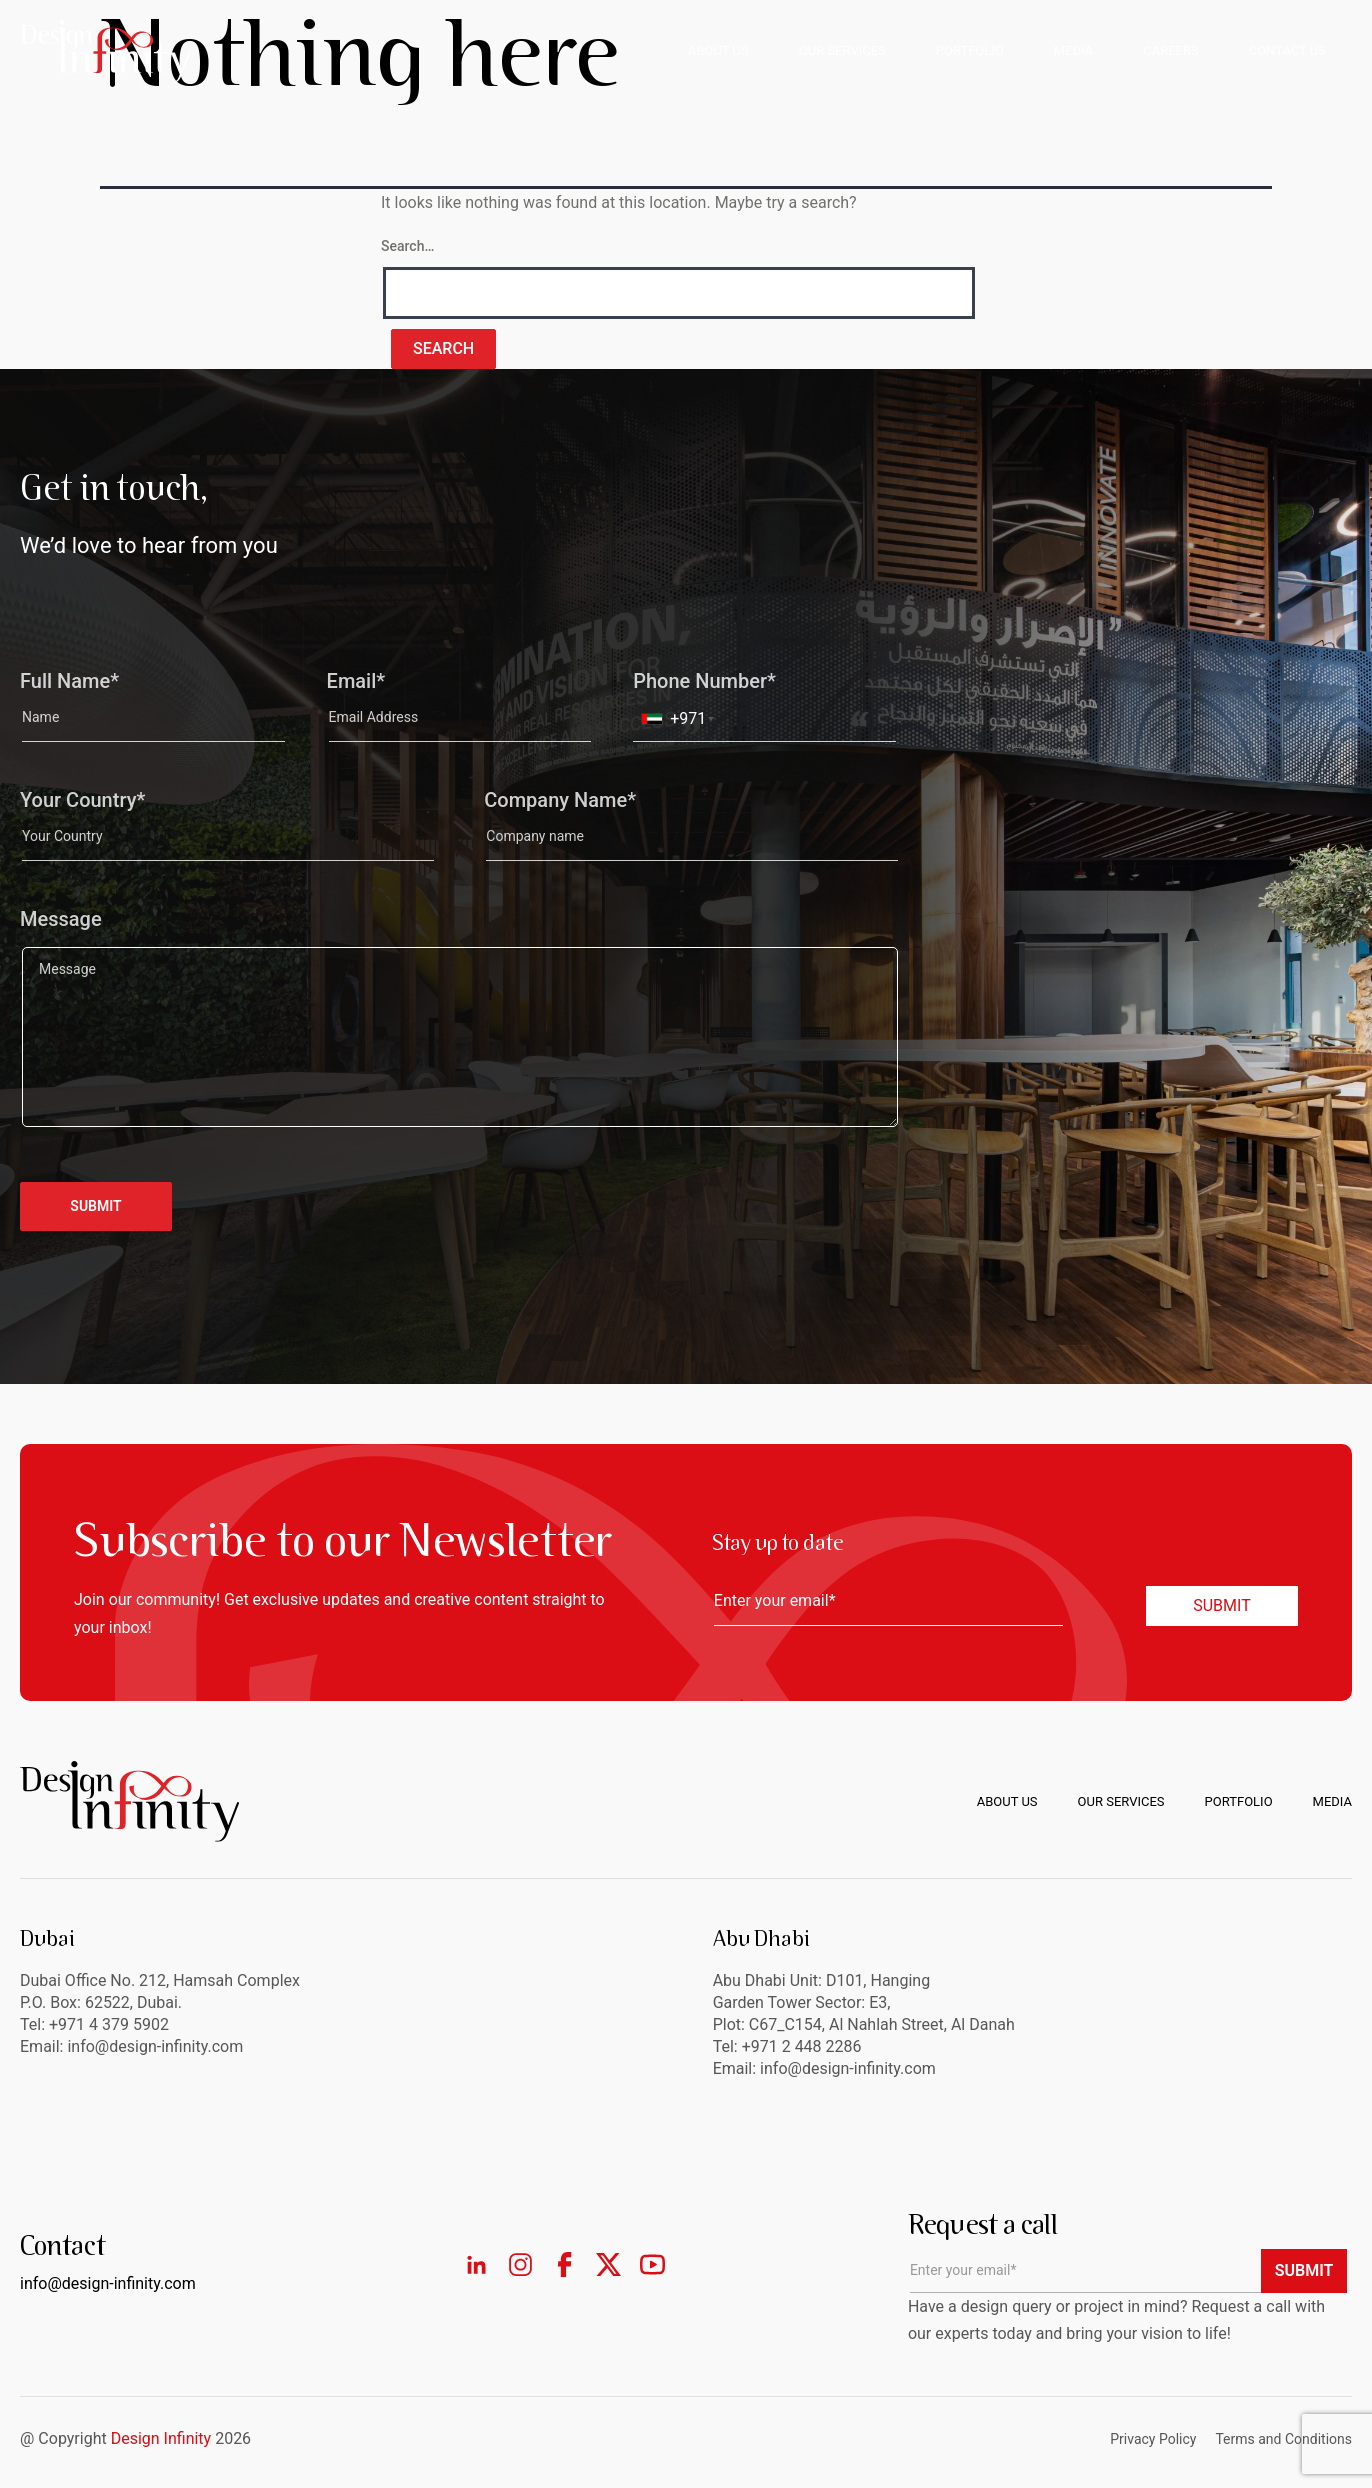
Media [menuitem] (1332, 1801)
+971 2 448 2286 (802, 2046)
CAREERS (1170, 50)
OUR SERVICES (842, 50)
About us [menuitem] (1007, 1801)
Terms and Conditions (1283, 2439)
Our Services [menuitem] (1121, 1801)
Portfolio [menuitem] (1239, 1801)
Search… (407, 246)
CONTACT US (1287, 50)
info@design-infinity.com (848, 2068)
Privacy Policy (1153, 2439)
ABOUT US (718, 50)
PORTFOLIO (970, 50)
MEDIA (1073, 50)
